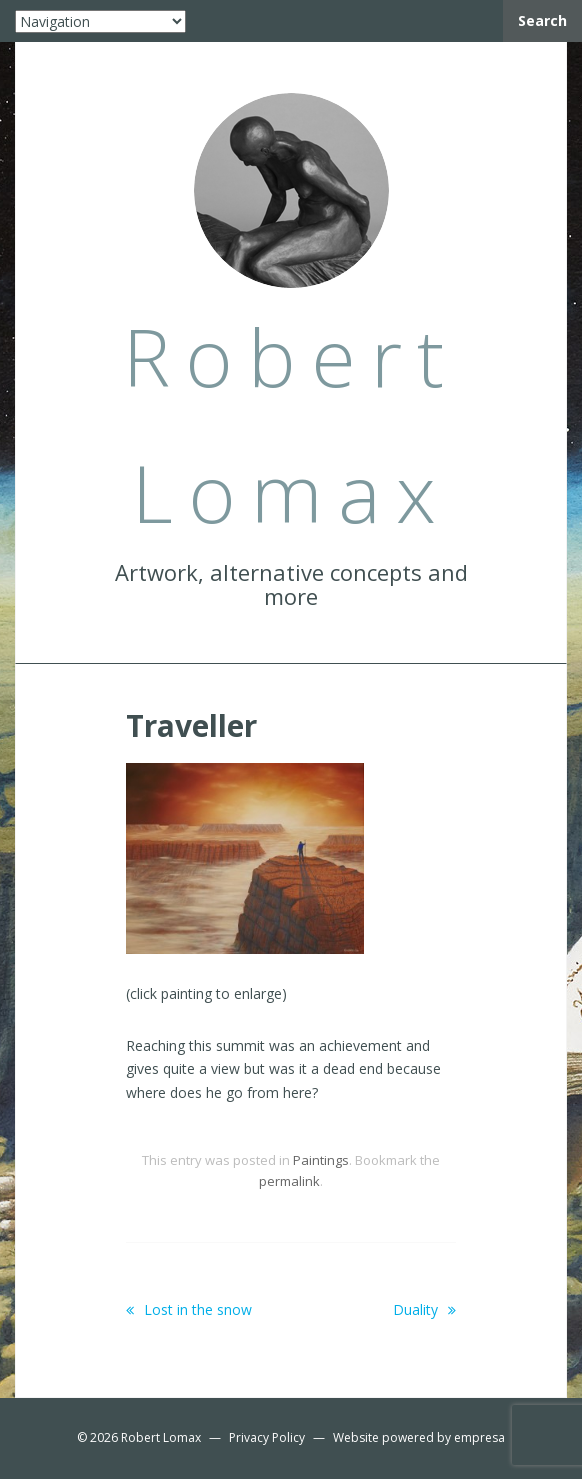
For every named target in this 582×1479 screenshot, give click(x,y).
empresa (479, 1437)
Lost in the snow (189, 1309)
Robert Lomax (161, 1437)
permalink (289, 1181)
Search (542, 20)
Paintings (321, 1160)
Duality (424, 1309)
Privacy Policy (267, 1437)
